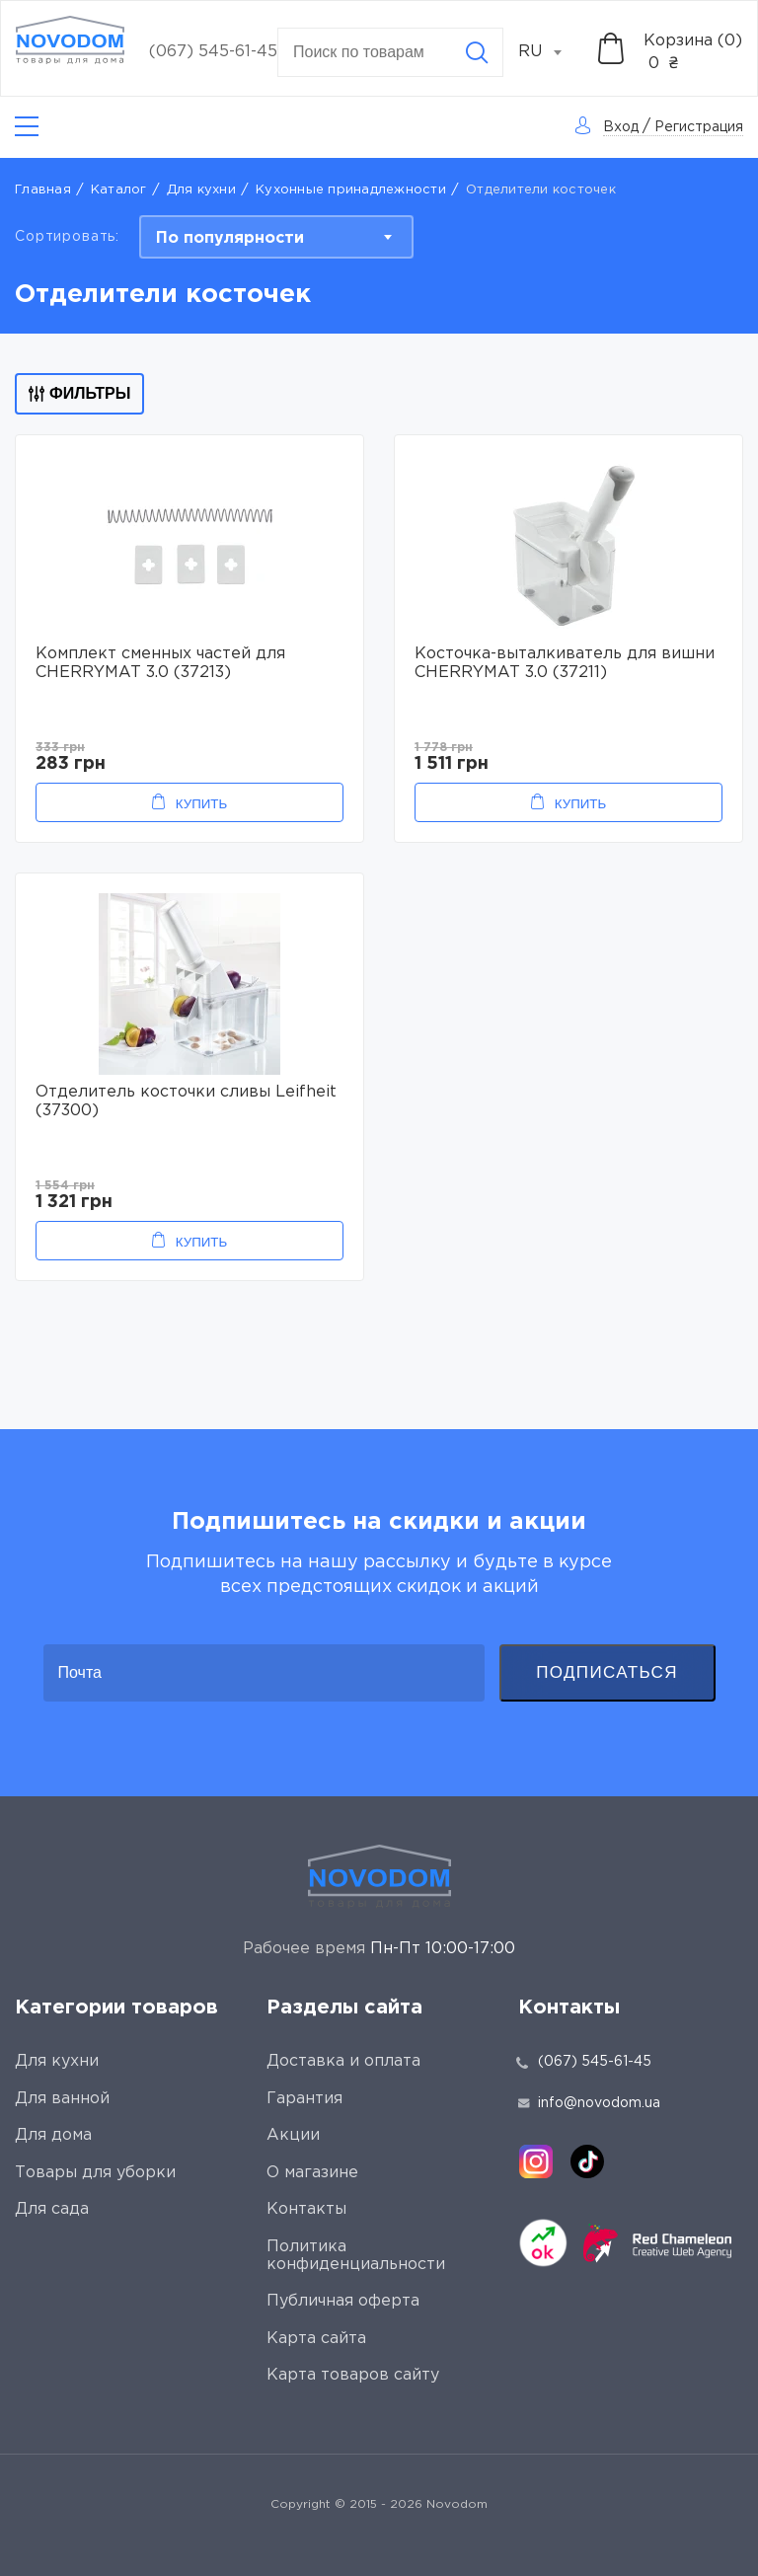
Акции (293, 2135)
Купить (201, 803)
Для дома (53, 2135)
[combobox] (550, 52)
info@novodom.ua (589, 2103)
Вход (621, 127)
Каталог (119, 190)
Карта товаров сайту (352, 2375)
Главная (43, 190)
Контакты (306, 2209)
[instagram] (536, 2161)
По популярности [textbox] (230, 238)
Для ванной (62, 2098)
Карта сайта (316, 2338)
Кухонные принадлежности (351, 190)
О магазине (312, 2172)
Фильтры (79, 393)
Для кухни (201, 190)
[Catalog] (26, 126)
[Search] (477, 52)
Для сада (52, 2209)
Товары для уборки (95, 2172)
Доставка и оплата (343, 2061)
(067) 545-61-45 (213, 51)
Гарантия (304, 2098)
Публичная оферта (342, 2301)
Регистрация (698, 127)
